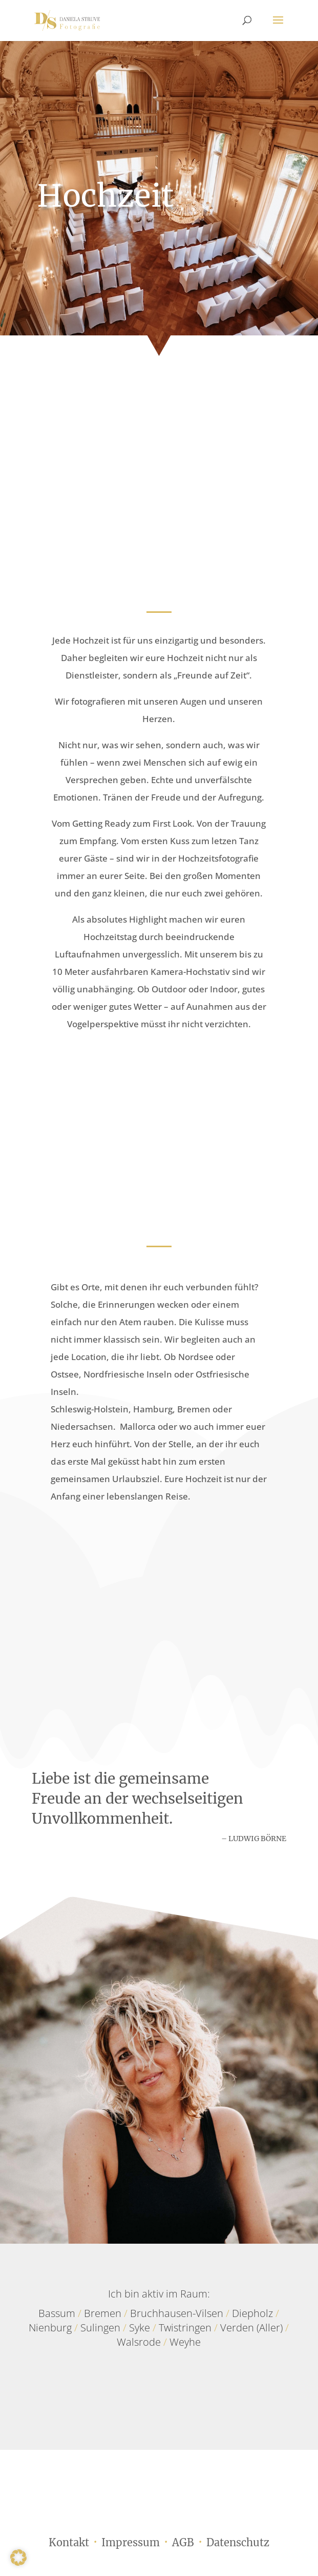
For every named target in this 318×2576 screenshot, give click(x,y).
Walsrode (139, 2342)
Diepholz (252, 2313)
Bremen (102, 2313)
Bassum (56, 2313)
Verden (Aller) (251, 2327)
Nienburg (50, 2327)
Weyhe (185, 2342)
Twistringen (185, 2327)
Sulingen (100, 2327)
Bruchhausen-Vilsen (176, 2313)
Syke (139, 2327)
